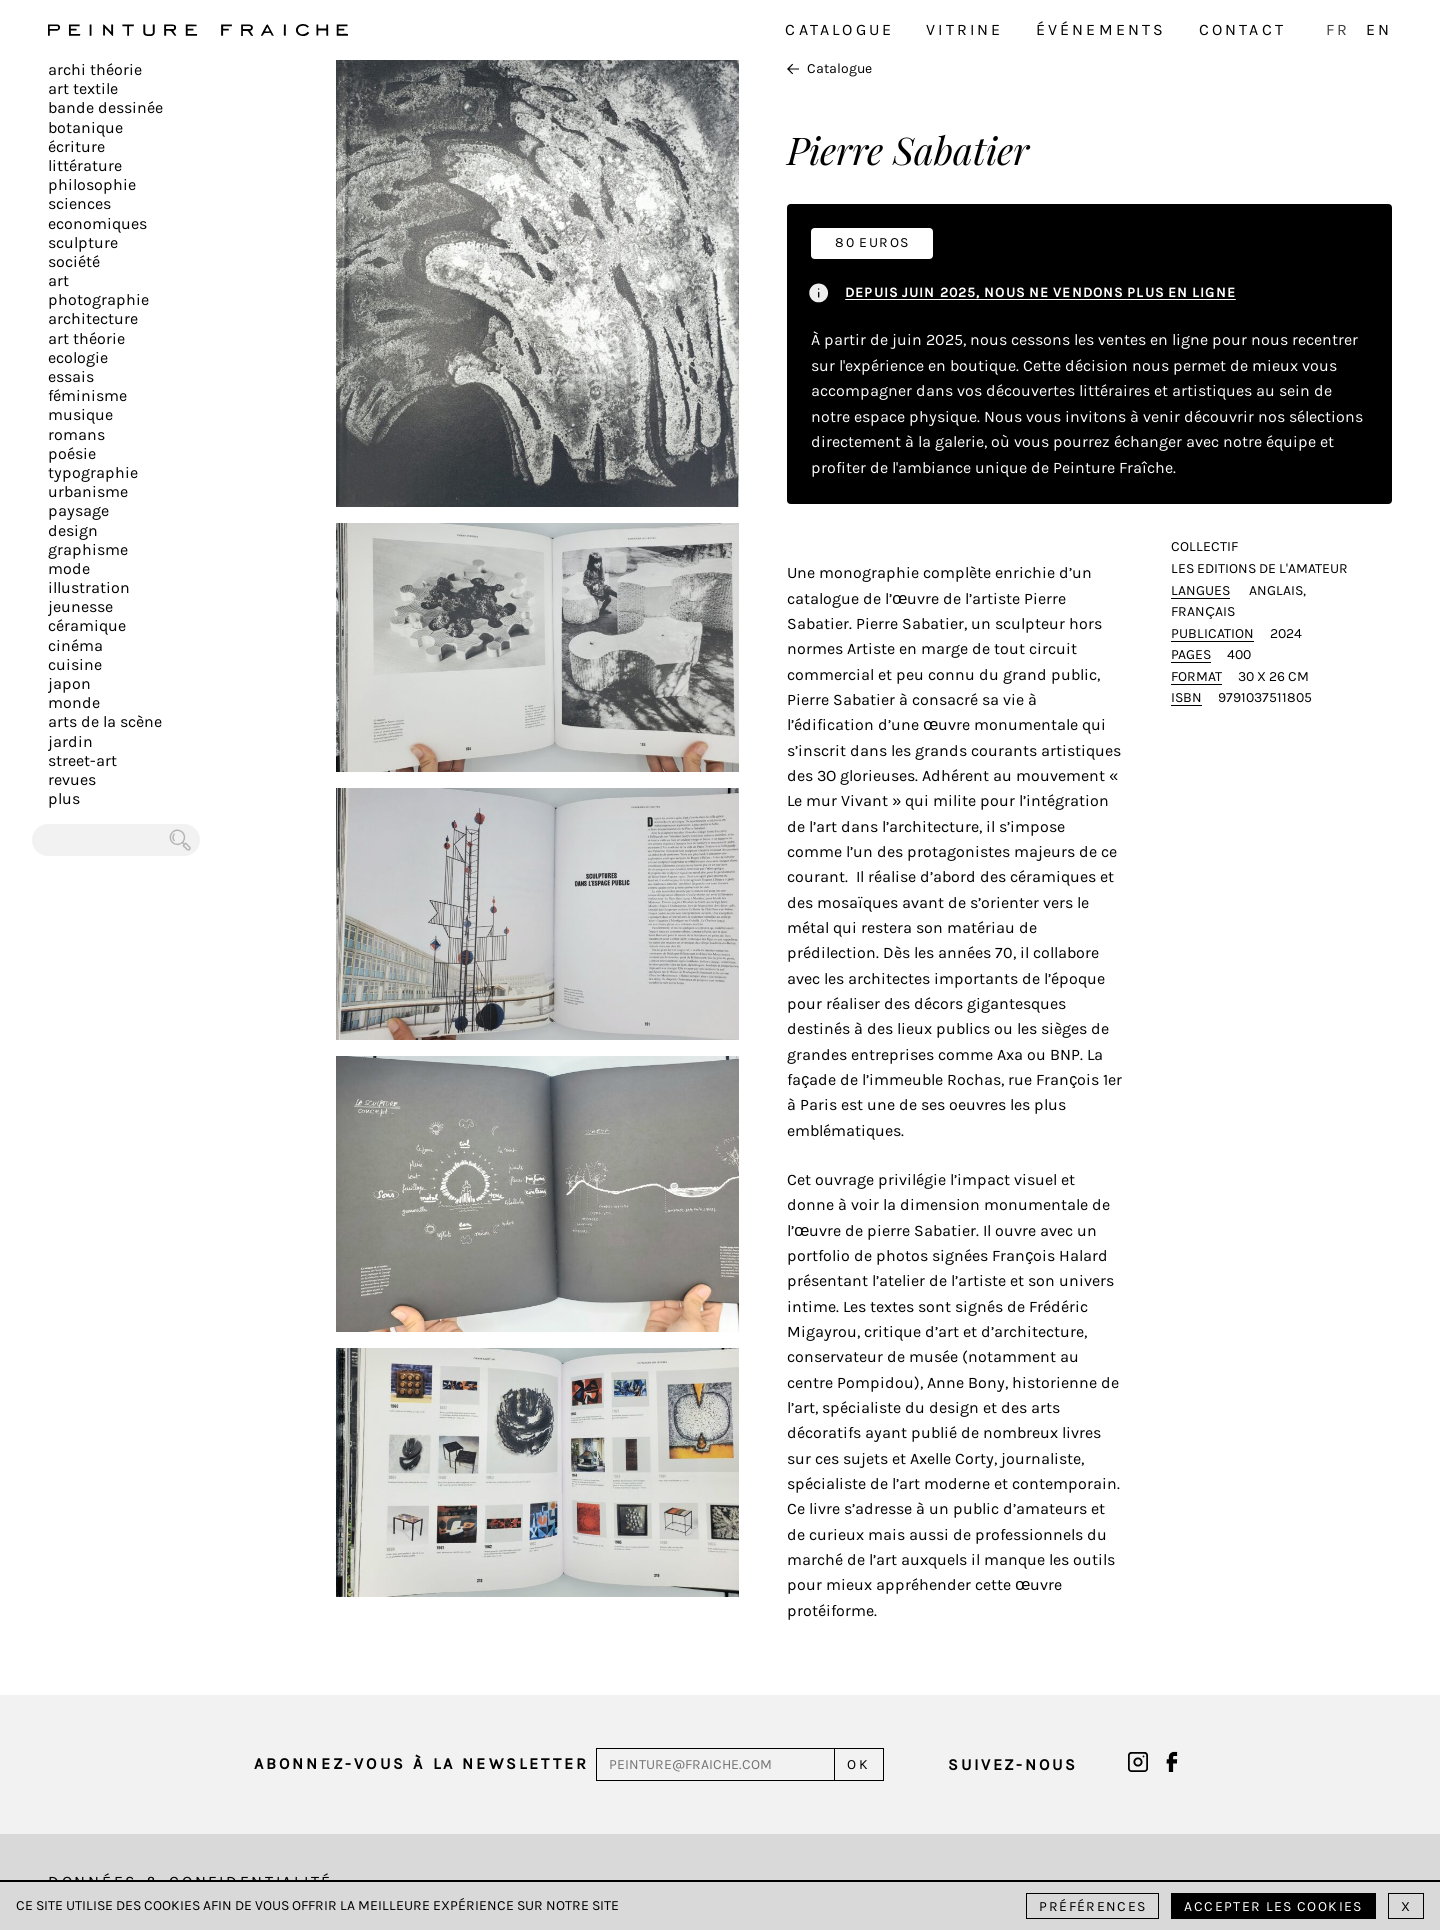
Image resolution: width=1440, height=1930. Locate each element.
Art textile (83, 88)
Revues (72, 779)
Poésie (72, 453)
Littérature (85, 165)
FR (1338, 29)
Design (73, 530)
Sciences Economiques (97, 213)
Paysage (78, 510)
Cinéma (75, 645)
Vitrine (964, 29)
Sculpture (83, 242)
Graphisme (88, 549)
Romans (76, 434)
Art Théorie (86, 338)
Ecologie (78, 357)
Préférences (1092, 1906)
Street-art (82, 760)
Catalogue (839, 29)
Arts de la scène (105, 721)
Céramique (87, 625)
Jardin (70, 741)
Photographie (98, 299)
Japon (69, 683)
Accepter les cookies (1273, 1906)
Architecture (93, 318)
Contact (1242, 29)
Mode (69, 568)
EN (1379, 29)
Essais (71, 376)
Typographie (93, 472)
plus (64, 798)
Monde (74, 702)
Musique (80, 414)
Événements (1101, 29)
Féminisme (87, 395)
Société (74, 261)
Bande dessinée (105, 107)
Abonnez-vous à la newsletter (422, 1763)
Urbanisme (88, 491)
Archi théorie (95, 69)
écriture (76, 146)
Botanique (85, 127)
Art (58, 280)
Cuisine (75, 664)
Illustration (89, 587)
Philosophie (92, 184)
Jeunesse (80, 606)
